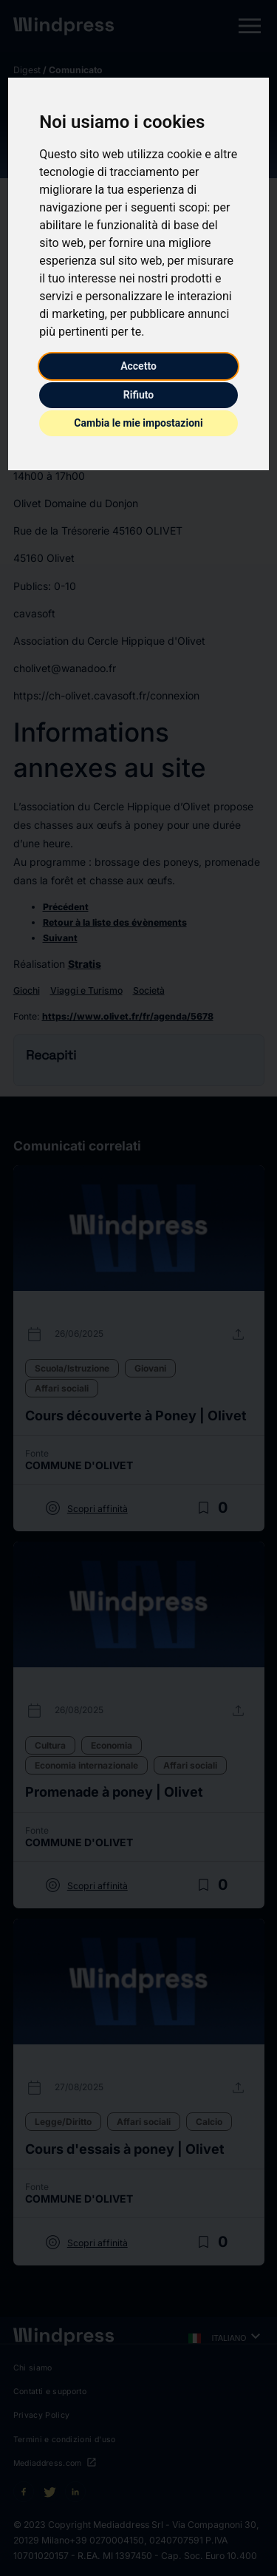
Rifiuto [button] (138, 395)
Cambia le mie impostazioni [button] (138, 423)
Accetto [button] (138, 366)
